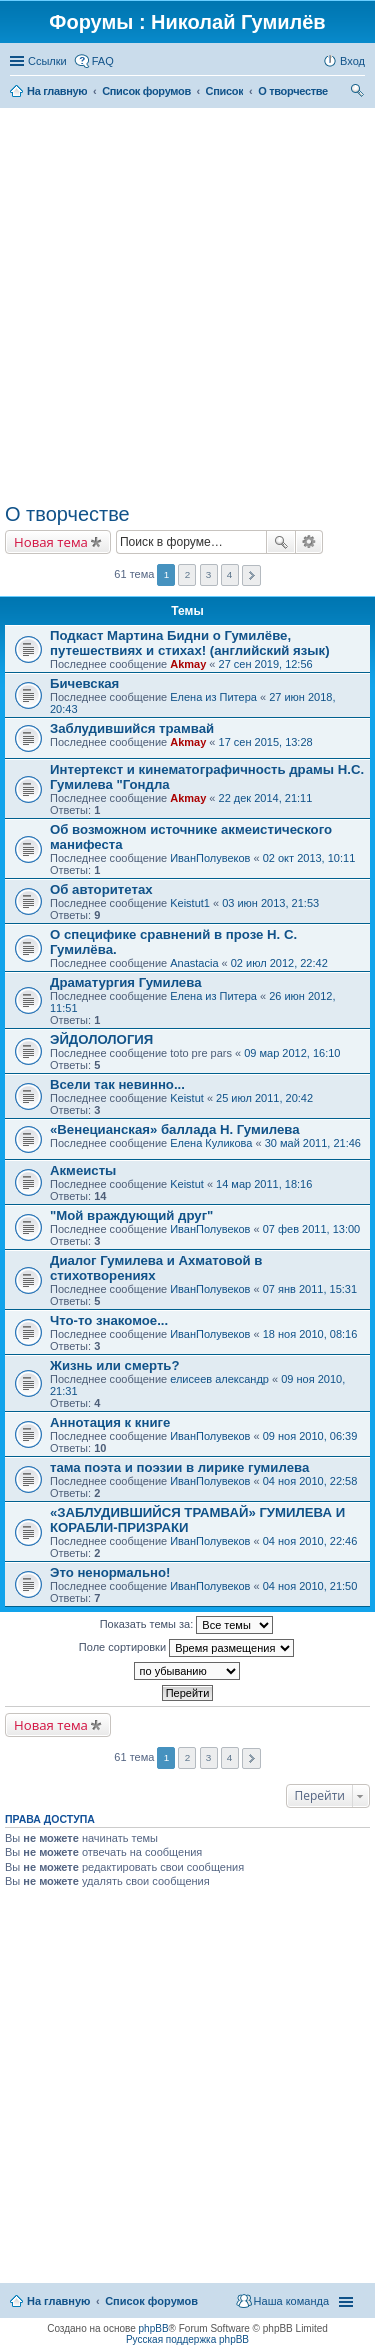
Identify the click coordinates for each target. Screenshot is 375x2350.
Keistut (187, 1098)
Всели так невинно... (117, 1084)
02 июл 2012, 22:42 (279, 963)
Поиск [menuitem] (359, 93)
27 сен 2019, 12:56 (266, 664)
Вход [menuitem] (352, 61)
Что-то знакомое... (109, 1320)
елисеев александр (219, 1379)
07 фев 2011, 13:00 (311, 1229)
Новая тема (51, 542)
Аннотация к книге (110, 1422)
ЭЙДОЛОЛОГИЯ (101, 1039)
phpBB (154, 2328)
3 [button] (209, 574)
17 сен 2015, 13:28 (266, 742)
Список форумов (151, 2301)
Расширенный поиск (309, 542)
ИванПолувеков (210, 858)
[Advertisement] (187, 305)
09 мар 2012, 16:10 (292, 1053)
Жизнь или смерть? (115, 1365)
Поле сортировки (186, 1648)
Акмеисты (83, 1170)
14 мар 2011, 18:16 (264, 1184)
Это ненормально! (110, 1572)
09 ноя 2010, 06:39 (310, 1436)
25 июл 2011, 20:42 (264, 1098)
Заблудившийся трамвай (132, 728)
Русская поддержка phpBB (187, 2339)
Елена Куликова (211, 1143)
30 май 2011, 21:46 (313, 1143)
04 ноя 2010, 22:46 (310, 1541)
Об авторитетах (101, 889)
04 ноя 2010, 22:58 (310, 1481)
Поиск (281, 542)
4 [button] (230, 574)
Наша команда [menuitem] (291, 2301)
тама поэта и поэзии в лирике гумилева (179, 1467)
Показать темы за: (187, 1625)
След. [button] (251, 575)
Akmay (188, 664)
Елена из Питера (213, 697)
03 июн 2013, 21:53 (270, 903)
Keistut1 (190, 903)
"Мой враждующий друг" (131, 1215)
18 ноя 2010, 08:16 (310, 1334)
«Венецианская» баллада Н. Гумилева (175, 1129)
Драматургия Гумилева (125, 982)
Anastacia (194, 963)
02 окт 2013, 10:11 (309, 858)
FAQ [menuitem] (103, 61)
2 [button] (188, 574)
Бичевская (84, 683)
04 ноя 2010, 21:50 (310, 1586)
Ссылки (47, 61)
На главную (58, 2301)
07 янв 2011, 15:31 (310, 1289)
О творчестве (67, 514)
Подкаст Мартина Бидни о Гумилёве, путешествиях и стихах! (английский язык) (190, 643)
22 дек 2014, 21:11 (266, 798)
